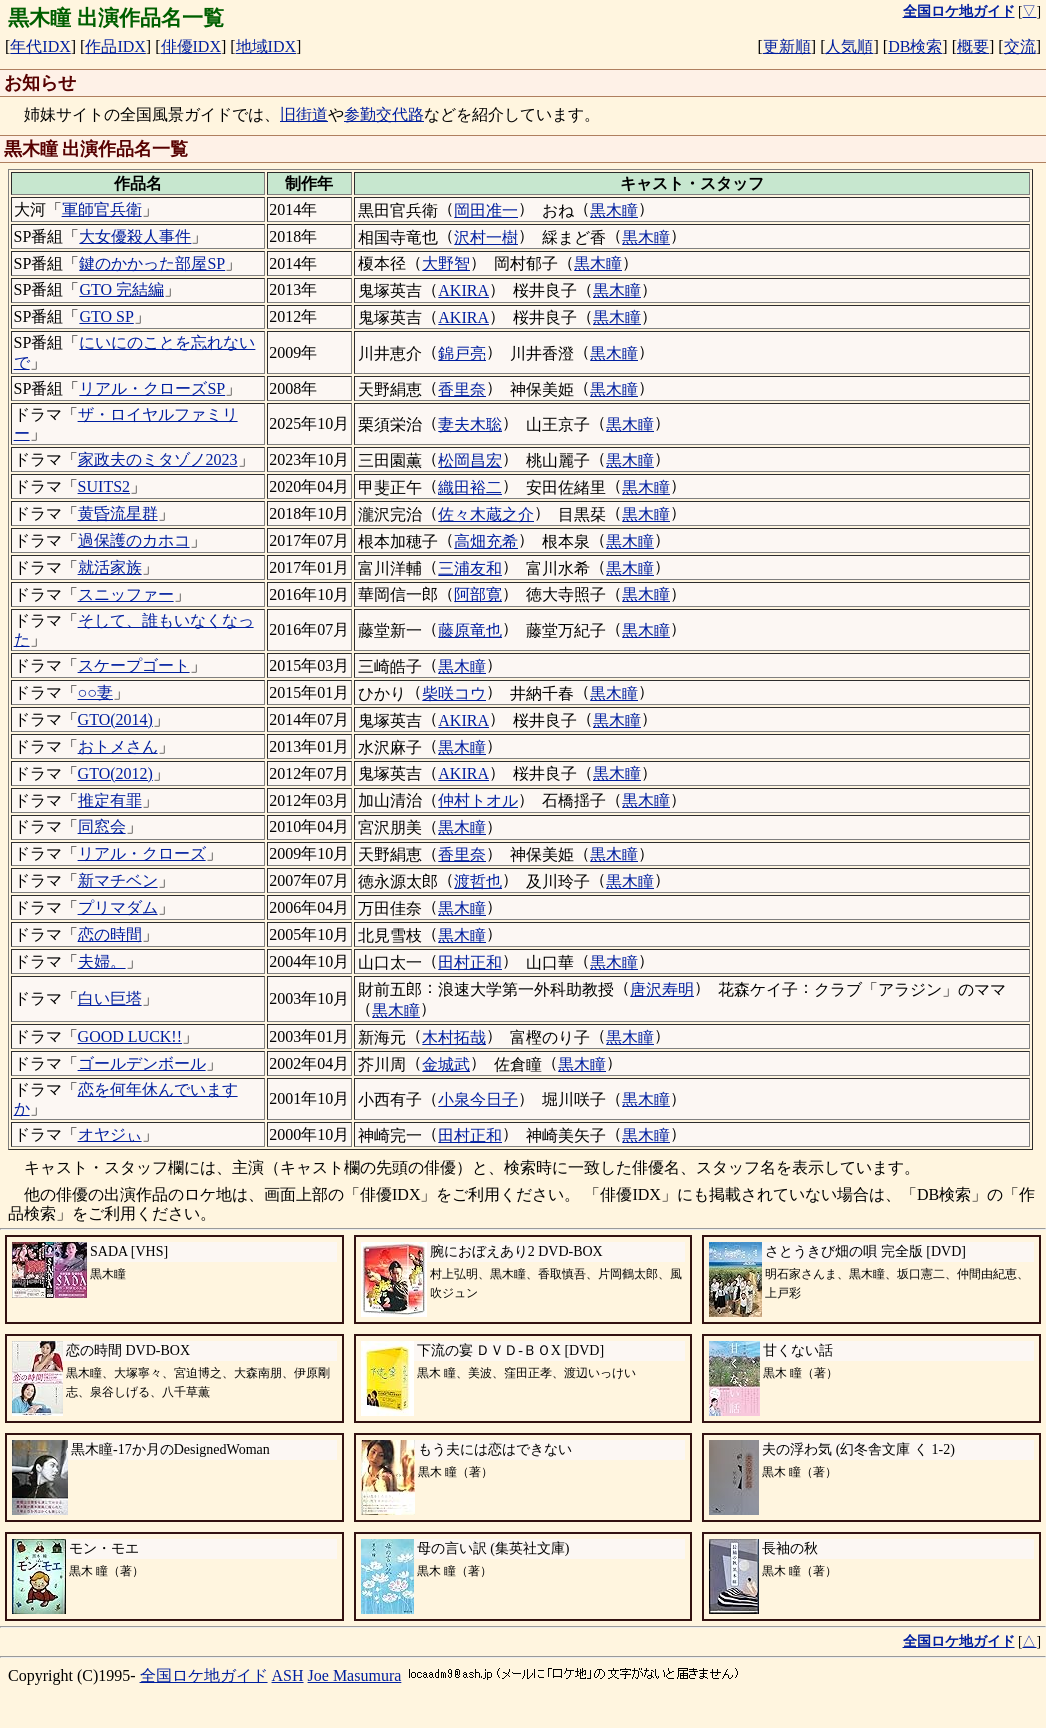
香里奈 (462, 389)
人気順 (849, 46)
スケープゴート (134, 665)
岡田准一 (486, 210)
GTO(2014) (115, 719)
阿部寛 (478, 594)
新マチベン (118, 880)
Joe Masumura (355, 1675)
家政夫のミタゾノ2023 (158, 459)
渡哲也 (478, 881)
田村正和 (470, 962)
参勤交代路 (384, 114)
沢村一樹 (486, 237)
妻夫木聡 (470, 424)
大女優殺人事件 (135, 236)
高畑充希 (486, 541)
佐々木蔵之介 (486, 514)
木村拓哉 (454, 1037)
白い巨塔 (110, 998)
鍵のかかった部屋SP (152, 263)
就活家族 (110, 567)
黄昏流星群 (118, 513)
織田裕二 (470, 487)
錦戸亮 (462, 353)
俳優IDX (191, 46)
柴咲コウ (454, 693)
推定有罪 (110, 800)
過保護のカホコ (134, 540)
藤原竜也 (470, 630)
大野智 (446, 263)
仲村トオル (478, 800)
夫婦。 (102, 961)
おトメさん (118, 746)
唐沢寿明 (662, 989)
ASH (288, 1675)
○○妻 (95, 692)
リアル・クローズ (142, 853)
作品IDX (115, 46)
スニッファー (126, 594)
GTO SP (106, 316)
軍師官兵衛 (102, 209)
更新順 (787, 46)
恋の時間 (110, 934)
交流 (1020, 46)
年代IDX (40, 46)
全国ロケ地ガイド (204, 1675)
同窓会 (102, 826)
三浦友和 (470, 568)
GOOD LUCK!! (130, 1036)
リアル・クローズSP (152, 388)
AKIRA (463, 290)
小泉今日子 (478, 1099)
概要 (973, 46)
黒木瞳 (614, 210)
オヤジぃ (110, 1134)
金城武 (446, 1064)
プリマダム (118, 907)
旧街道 (304, 114)
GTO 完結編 (121, 289)
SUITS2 (104, 486)
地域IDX (266, 46)
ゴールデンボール (142, 1063)
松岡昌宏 (470, 460)
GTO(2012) (115, 773)
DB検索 (915, 46)
